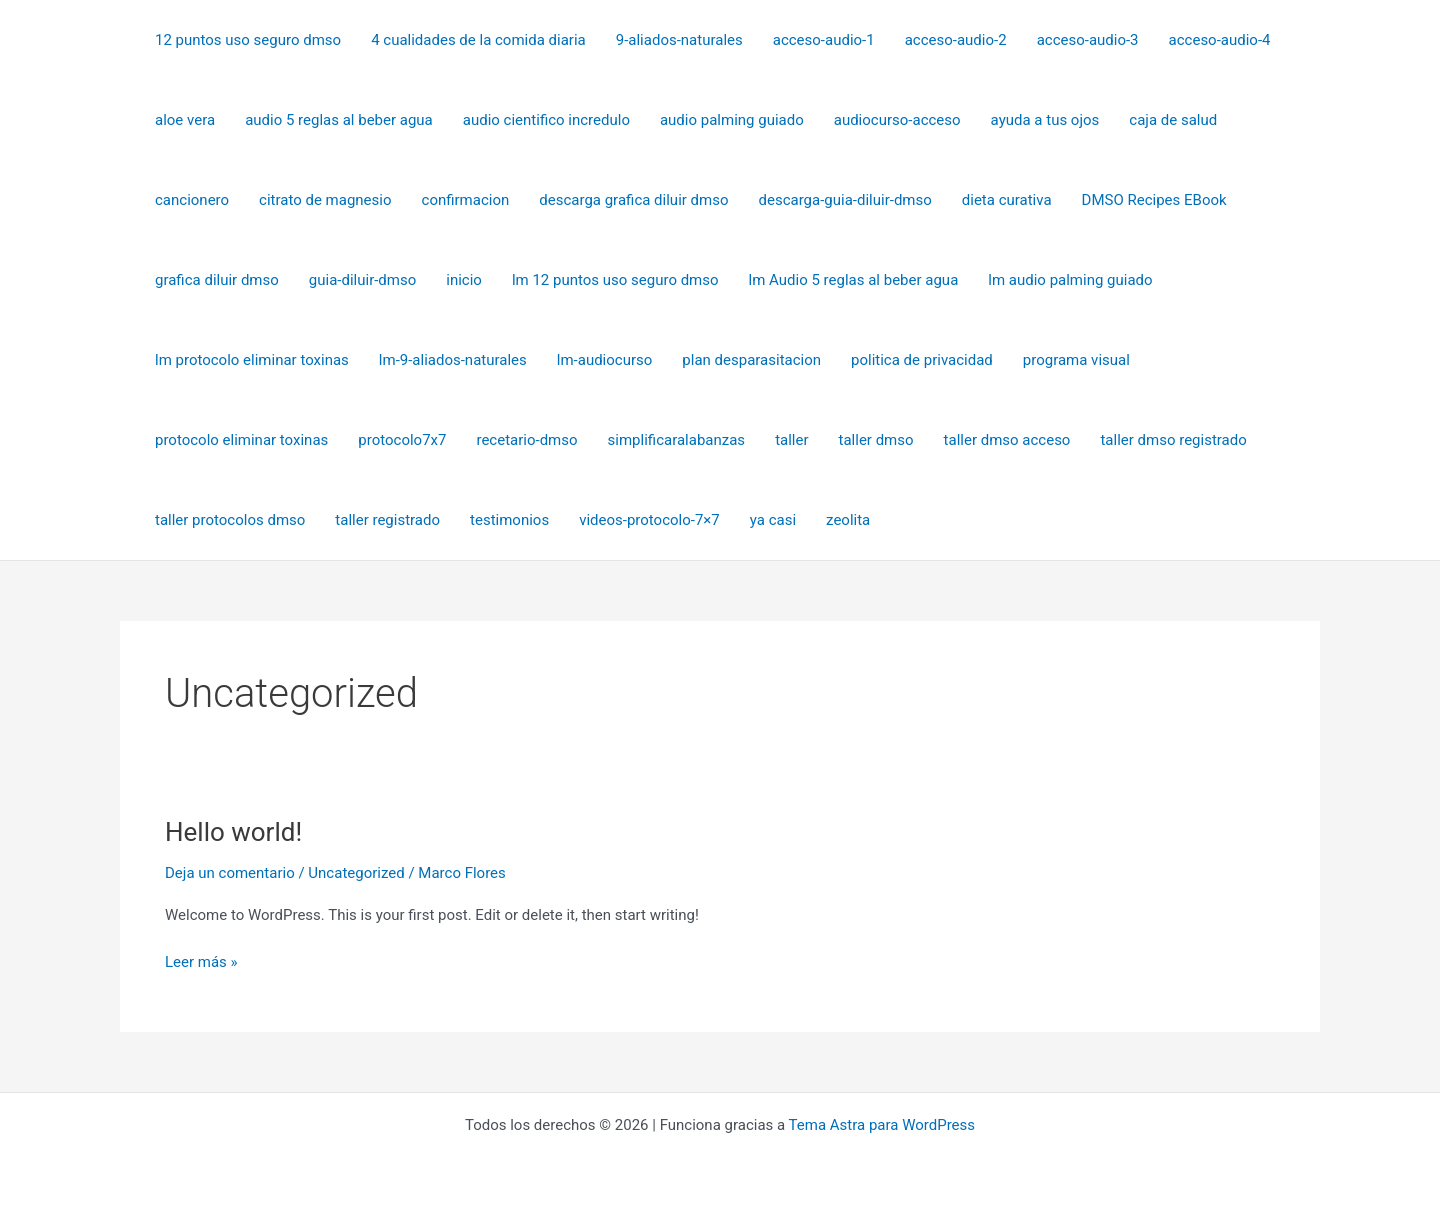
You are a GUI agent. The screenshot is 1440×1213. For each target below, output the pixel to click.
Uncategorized (356, 873)
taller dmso (876, 440)
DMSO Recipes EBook (1154, 200)
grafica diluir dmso (217, 280)
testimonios (509, 520)
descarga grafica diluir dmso (633, 200)
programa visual (1076, 360)
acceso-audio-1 (824, 40)
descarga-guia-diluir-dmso (845, 200)
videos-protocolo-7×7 (649, 520)
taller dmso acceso (1007, 440)
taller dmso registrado (1173, 440)
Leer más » (201, 960)
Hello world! (233, 832)
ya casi (773, 520)
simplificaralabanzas (677, 440)
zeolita (848, 520)
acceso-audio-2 (956, 40)
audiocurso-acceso (897, 120)
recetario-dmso (526, 440)
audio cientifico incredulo (546, 120)
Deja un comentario (230, 873)
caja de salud (1173, 120)
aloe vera (185, 120)
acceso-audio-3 (1088, 40)
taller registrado (387, 520)
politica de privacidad (922, 360)
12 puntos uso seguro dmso (248, 40)
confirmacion (466, 200)
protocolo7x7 (402, 440)
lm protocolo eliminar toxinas (252, 360)
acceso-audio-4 (1220, 40)
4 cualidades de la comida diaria (478, 40)
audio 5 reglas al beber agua (339, 120)
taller (791, 440)
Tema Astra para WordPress (882, 1125)
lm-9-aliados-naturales (453, 360)
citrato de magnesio (325, 200)
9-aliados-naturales (679, 40)
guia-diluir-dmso (362, 280)
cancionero (192, 200)
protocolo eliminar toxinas (241, 440)
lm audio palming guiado (1070, 280)
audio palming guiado (732, 120)
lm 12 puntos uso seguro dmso (615, 280)
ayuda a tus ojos (1045, 120)
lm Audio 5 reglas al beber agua (854, 280)
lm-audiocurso (605, 360)
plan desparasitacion (751, 360)
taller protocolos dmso (230, 520)
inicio (464, 280)
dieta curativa (1007, 200)
